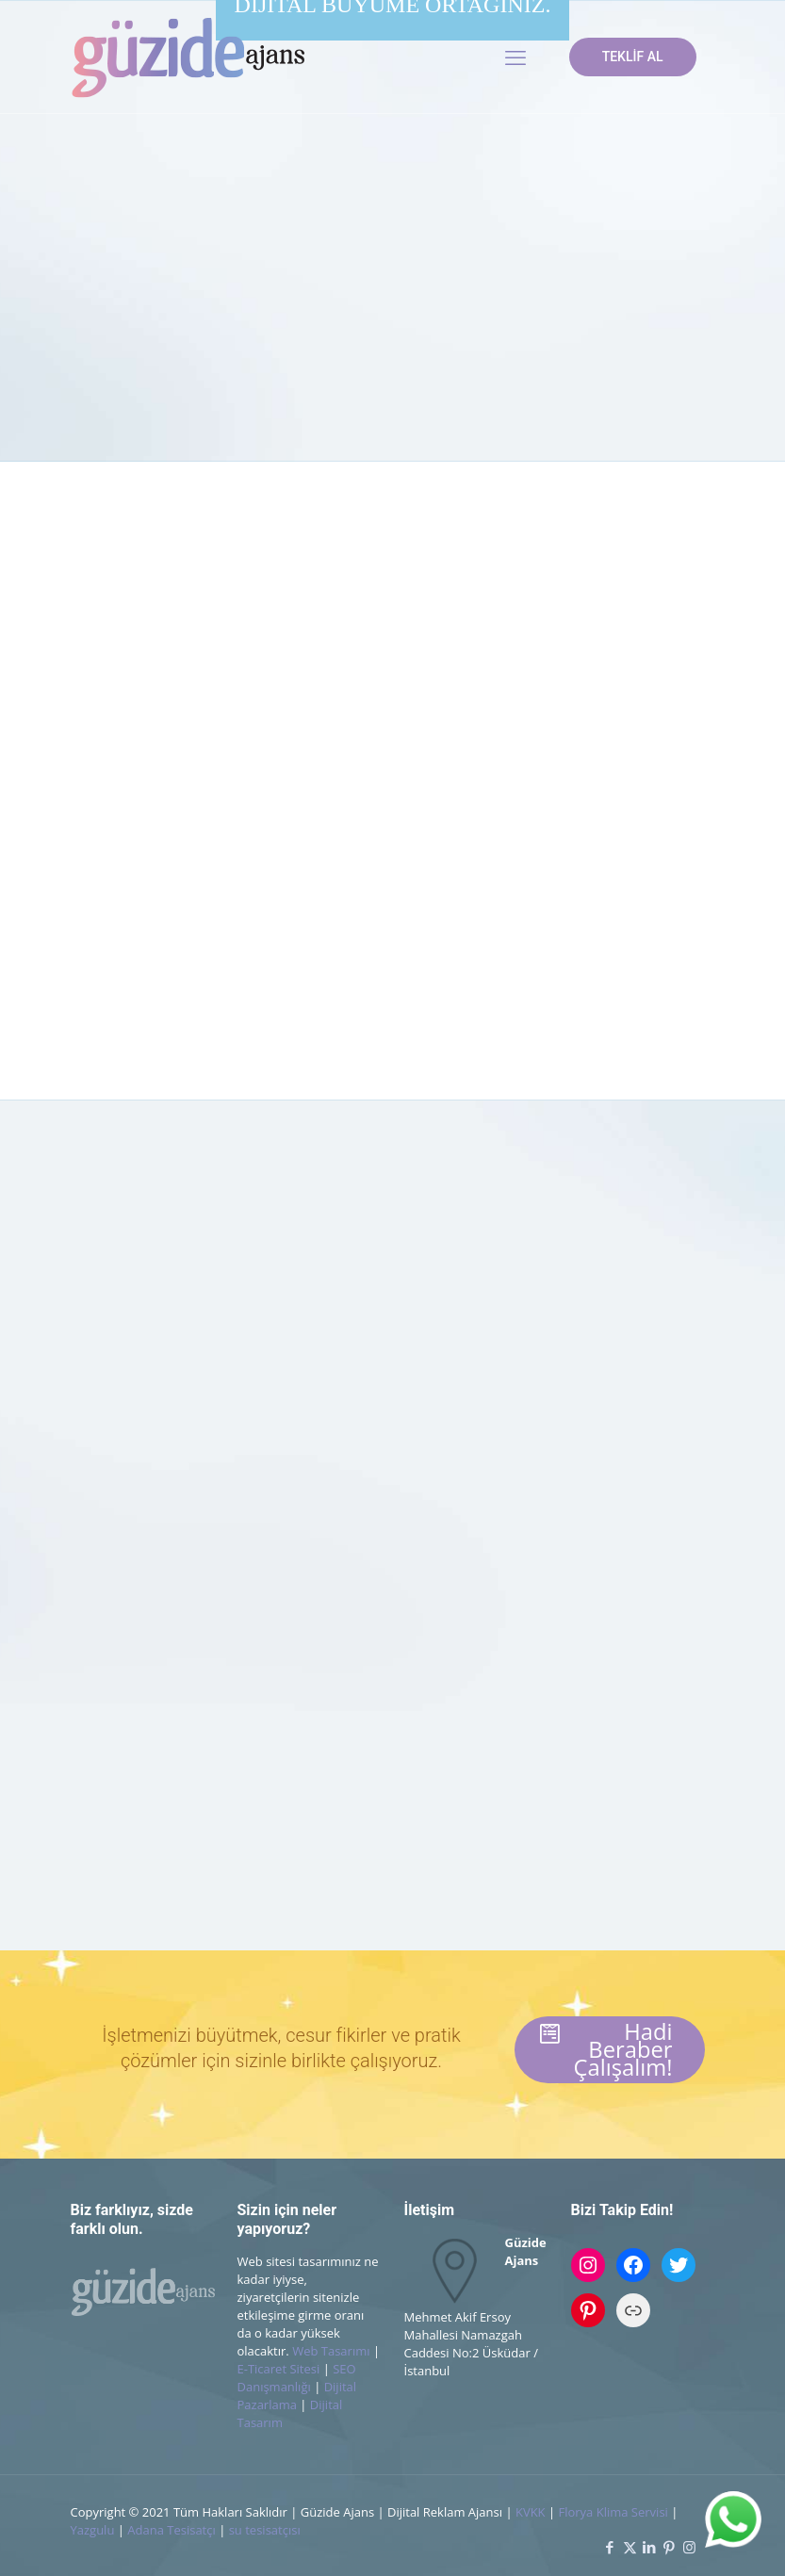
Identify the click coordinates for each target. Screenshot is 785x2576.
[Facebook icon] (610, 2546)
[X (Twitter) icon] (630, 2546)
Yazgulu (93, 2529)
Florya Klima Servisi (614, 2511)
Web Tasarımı (330, 2350)
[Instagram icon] (689, 2546)
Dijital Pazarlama (297, 2395)
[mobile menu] (515, 57)
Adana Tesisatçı (171, 2529)
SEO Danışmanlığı (296, 2377)
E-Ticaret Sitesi (278, 2368)
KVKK (530, 2511)
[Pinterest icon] (669, 2546)
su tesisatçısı (265, 2529)
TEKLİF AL (632, 56)
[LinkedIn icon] (650, 2546)
